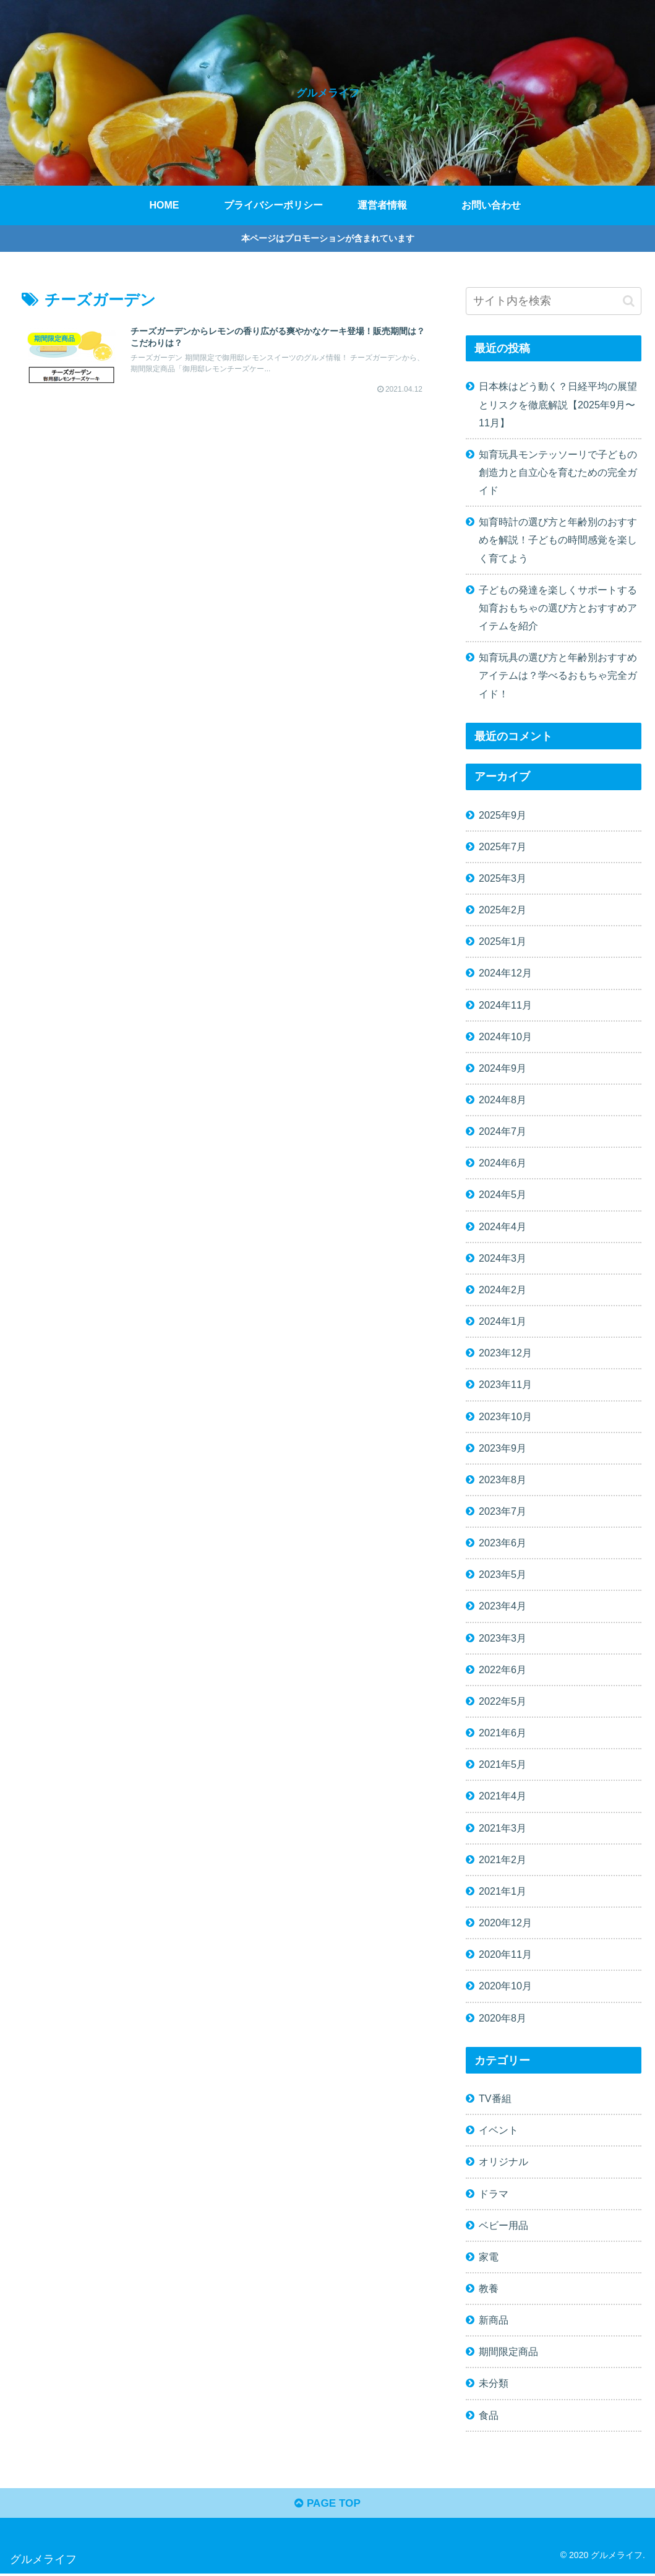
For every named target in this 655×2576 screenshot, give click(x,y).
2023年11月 (505, 1384)
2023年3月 (502, 1637)
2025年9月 (502, 815)
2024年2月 (502, 1289)
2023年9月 (502, 1448)
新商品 (493, 2319)
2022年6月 (502, 1669)
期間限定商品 (508, 2351)
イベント (498, 2129)
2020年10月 (505, 1985)
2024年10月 (505, 1036)
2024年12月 (505, 972)
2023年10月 (505, 1416)
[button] (629, 301)
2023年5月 (502, 1574)
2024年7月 (502, 1131)
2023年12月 (505, 1352)
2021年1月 (502, 1891)
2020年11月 (505, 1954)
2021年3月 (502, 1827)
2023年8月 (502, 1479)
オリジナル (503, 2161)
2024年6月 (502, 1162)
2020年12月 (505, 1922)
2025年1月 (502, 941)
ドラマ (493, 2193)
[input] (553, 301)
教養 (489, 2288)
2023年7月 (502, 1511)
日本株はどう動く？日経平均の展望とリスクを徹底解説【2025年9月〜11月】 (558, 404)
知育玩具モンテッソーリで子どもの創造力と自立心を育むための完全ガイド (558, 472)
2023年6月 (502, 1542)
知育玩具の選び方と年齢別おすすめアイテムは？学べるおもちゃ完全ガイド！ (558, 675)
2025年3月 (502, 878)
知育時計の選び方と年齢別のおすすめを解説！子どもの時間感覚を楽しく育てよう (558, 539)
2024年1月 (502, 1321)
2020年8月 (502, 2017)
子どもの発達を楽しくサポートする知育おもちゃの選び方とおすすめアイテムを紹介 (558, 607)
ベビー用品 (503, 2225)
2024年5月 (502, 1194)
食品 (489, 2415)
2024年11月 (505, 1004)
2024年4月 (502, 1226)
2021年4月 (502, 1795)
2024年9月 (502, 1068)
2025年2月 (502, 909)
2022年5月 (502, 1701)
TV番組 (495, 2098)
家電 (489, 2256)
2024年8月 (502, 1099)
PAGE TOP (327, 2505)
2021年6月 (502, 1732)
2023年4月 (502, 1605)
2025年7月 (502, 846)
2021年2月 (502, 1859)
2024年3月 (502, 1258)
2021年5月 (502, 1764)
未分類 (493, 2383)
